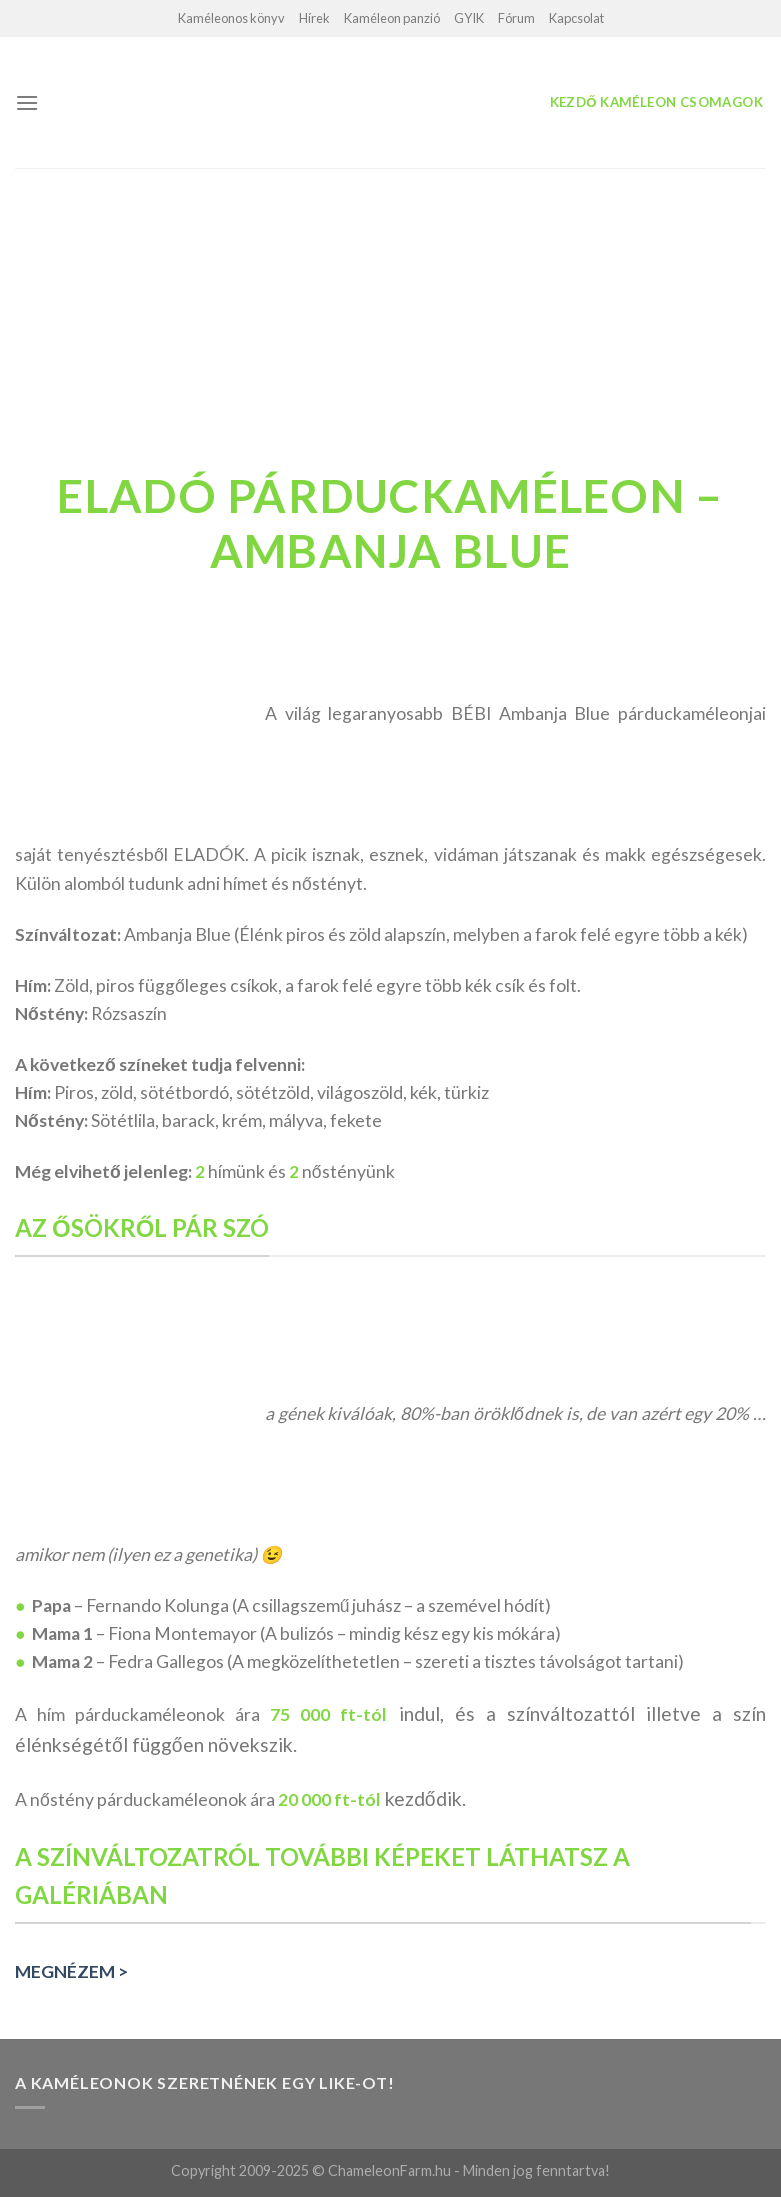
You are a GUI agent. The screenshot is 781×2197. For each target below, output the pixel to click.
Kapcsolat (576, 18)
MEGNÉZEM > (71, 1971)
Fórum (516, 18)
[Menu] (27, 102)
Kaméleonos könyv (231, 18)
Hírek (314, 18)
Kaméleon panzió (392, 18)
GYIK (469, 18)
